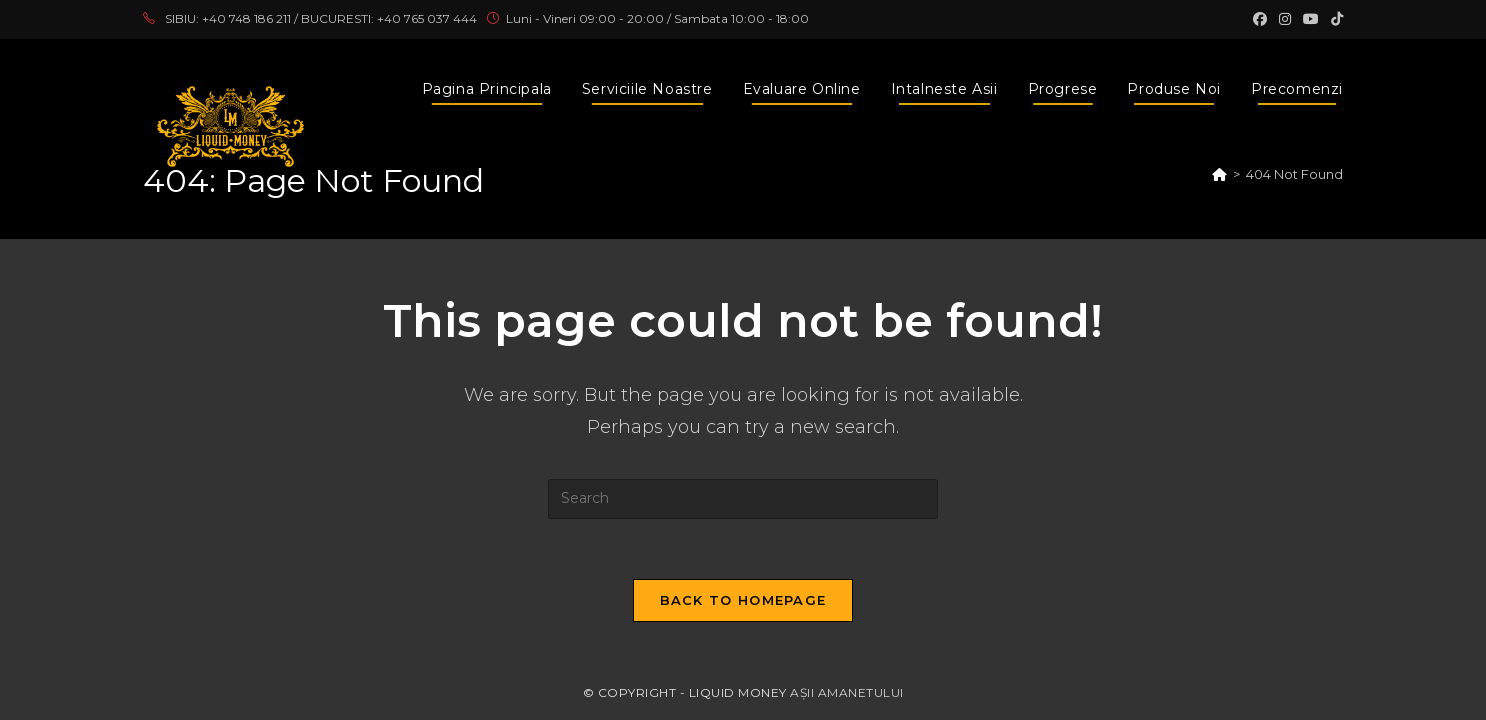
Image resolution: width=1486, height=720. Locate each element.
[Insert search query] (743, 499)
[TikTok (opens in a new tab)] (1334, 19)
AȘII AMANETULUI (847, 692)
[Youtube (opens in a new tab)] (1311, 19)
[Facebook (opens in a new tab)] (1260, 19)
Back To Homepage (743, 600)
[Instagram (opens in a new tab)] (1285, 19)
